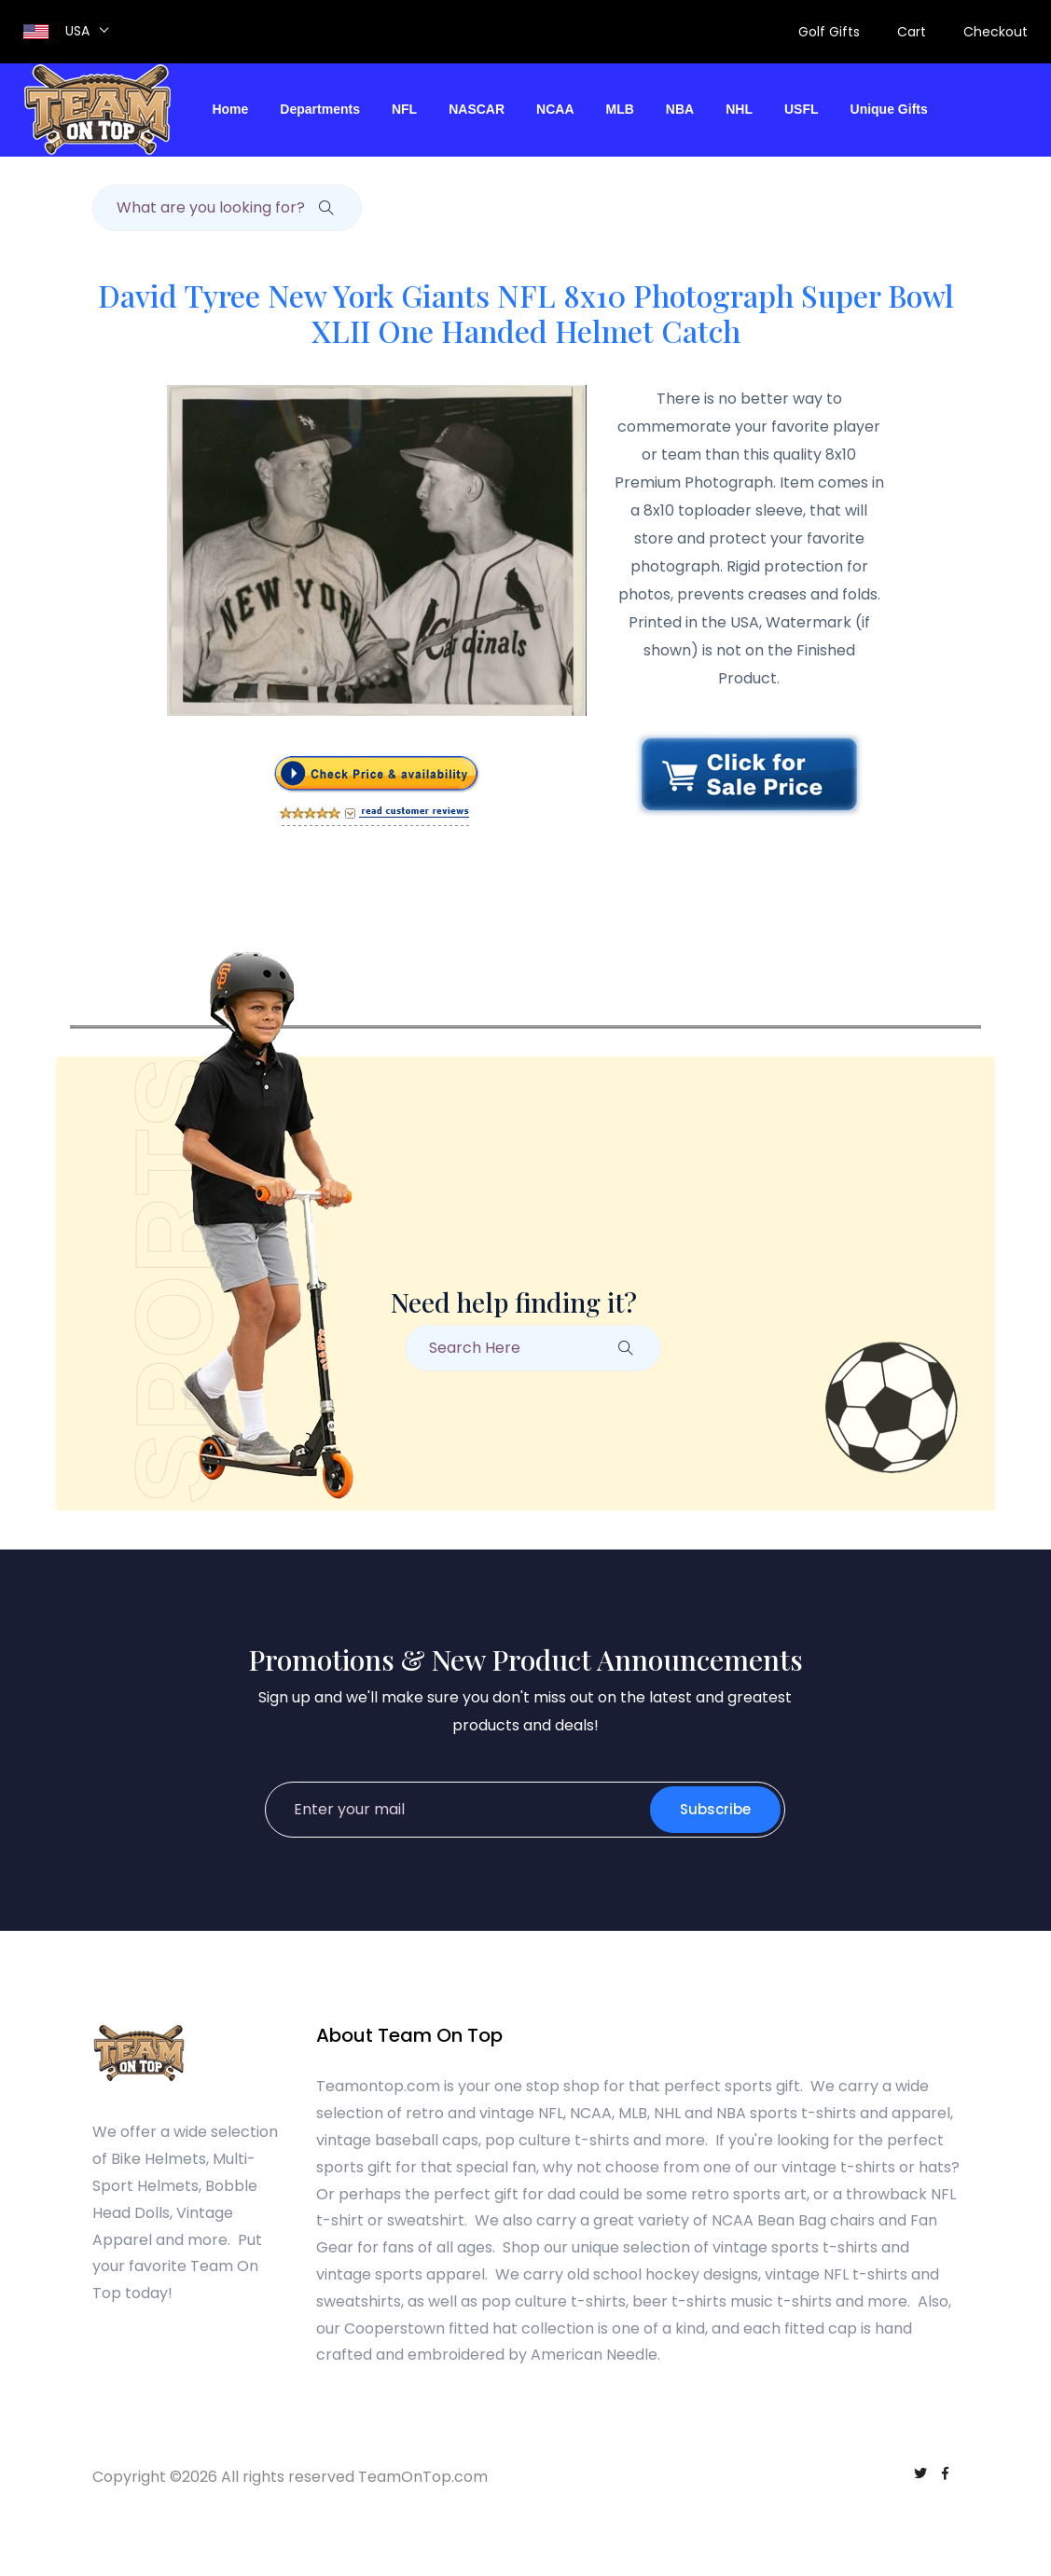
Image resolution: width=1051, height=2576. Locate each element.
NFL (404, 109)
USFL (801, 109)
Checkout (995, 31)
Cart (911, 31)
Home (230, 109)
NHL (739, 109)
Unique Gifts (889, 109)
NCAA (555, 109)
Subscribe (715, 1809)
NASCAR (477, 109)
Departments (320, 109)
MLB (620, 109)
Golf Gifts (829, 31)
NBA (680, 109)
